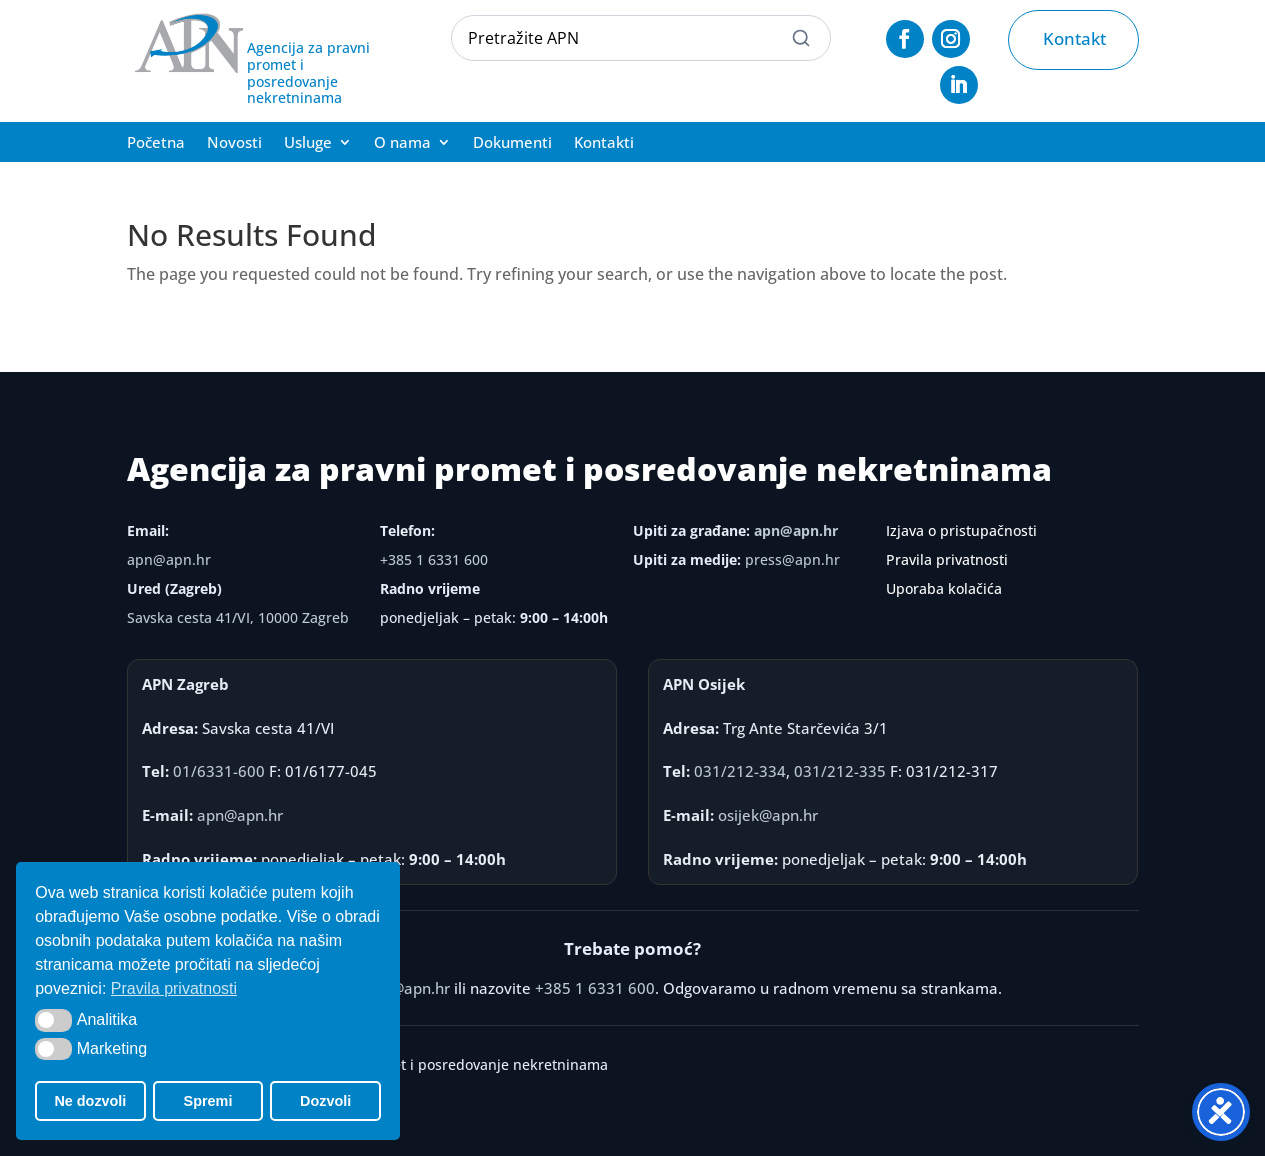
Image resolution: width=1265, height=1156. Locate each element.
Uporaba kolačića (944, 588)
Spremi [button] (208, 1101)
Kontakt (1074, 38)
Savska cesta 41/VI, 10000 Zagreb (238, 617)
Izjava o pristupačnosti (961, 530)
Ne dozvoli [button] (90, 1101)
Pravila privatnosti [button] (174, 988)
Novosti (234, 143)
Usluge (308, 143)
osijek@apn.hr (768, 815)
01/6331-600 (219, 771)
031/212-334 (740, 771)
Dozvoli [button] (325, 1101)
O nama (402, 143)
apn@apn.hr (169, 559)
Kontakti (604, 143)
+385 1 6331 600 (434, 559)
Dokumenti (512, 143)
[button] (53, 1020)
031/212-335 (840, 771)
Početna (156, 143)
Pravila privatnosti (947, 559)
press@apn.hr (792, 559)
